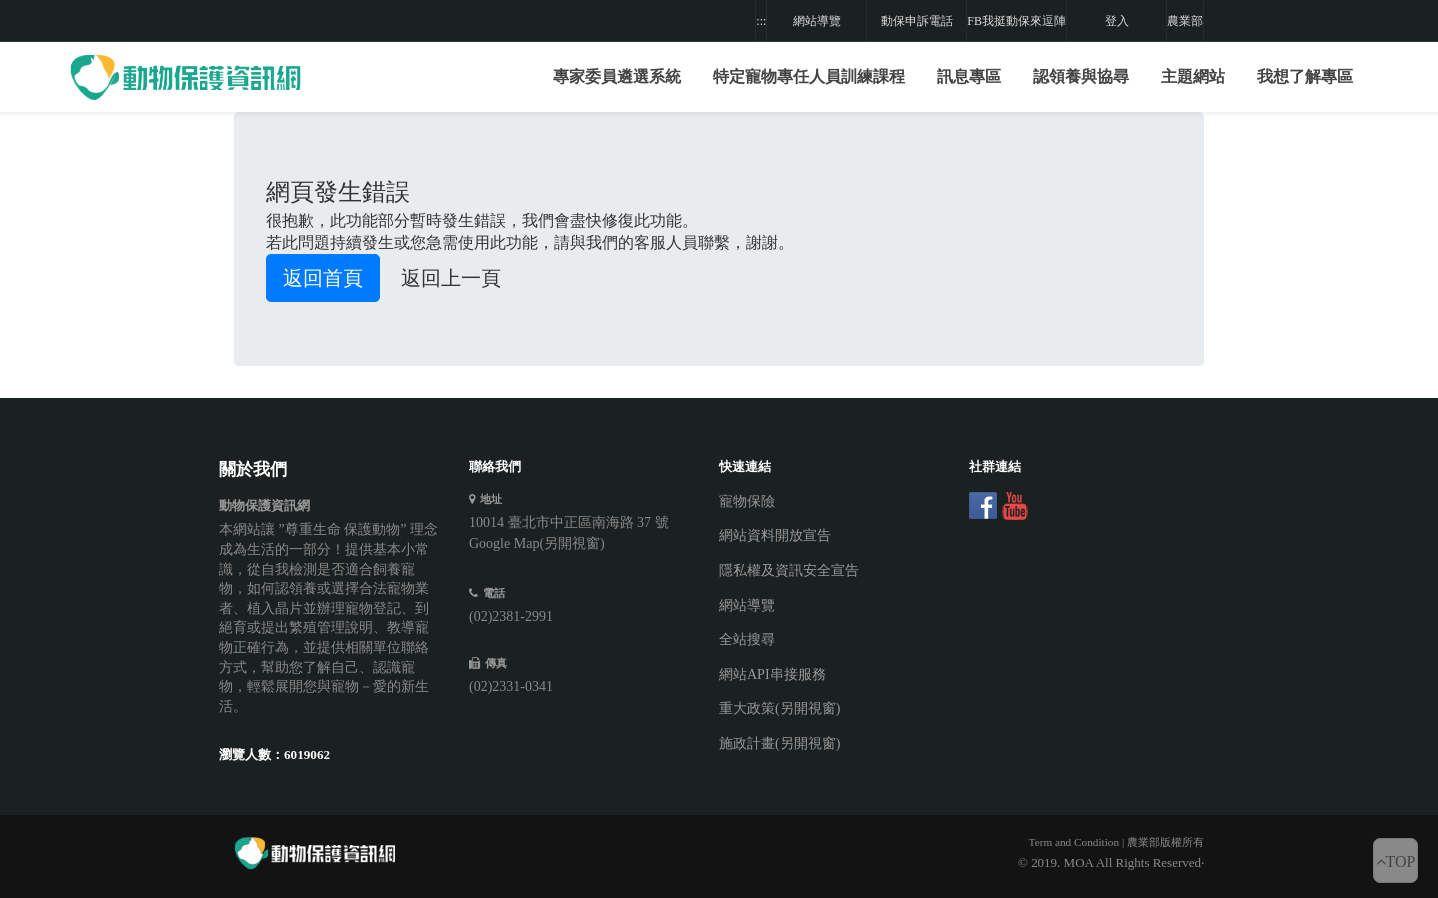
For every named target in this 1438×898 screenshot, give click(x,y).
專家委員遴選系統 (617, 76)
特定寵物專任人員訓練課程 (809, 76)
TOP (1396, 861)
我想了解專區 (1305, 76)
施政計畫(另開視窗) (779, 743)
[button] (809, 77)
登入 (1117, 21)
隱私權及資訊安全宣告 (789, 570)
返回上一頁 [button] (451, 278)
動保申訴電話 (917, 21)
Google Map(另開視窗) (537, 543)
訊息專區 (969, 76)
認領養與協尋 (1081, 76)
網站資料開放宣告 (775, 535)
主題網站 (1193, 76)
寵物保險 (747, 501)
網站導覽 (817, 21)
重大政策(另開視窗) (779, 708)
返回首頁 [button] (323, 278)
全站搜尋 (747, 639)
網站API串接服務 (772, 674)
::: (761, 21)
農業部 (1185, 21)
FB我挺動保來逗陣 (1016, 21)
